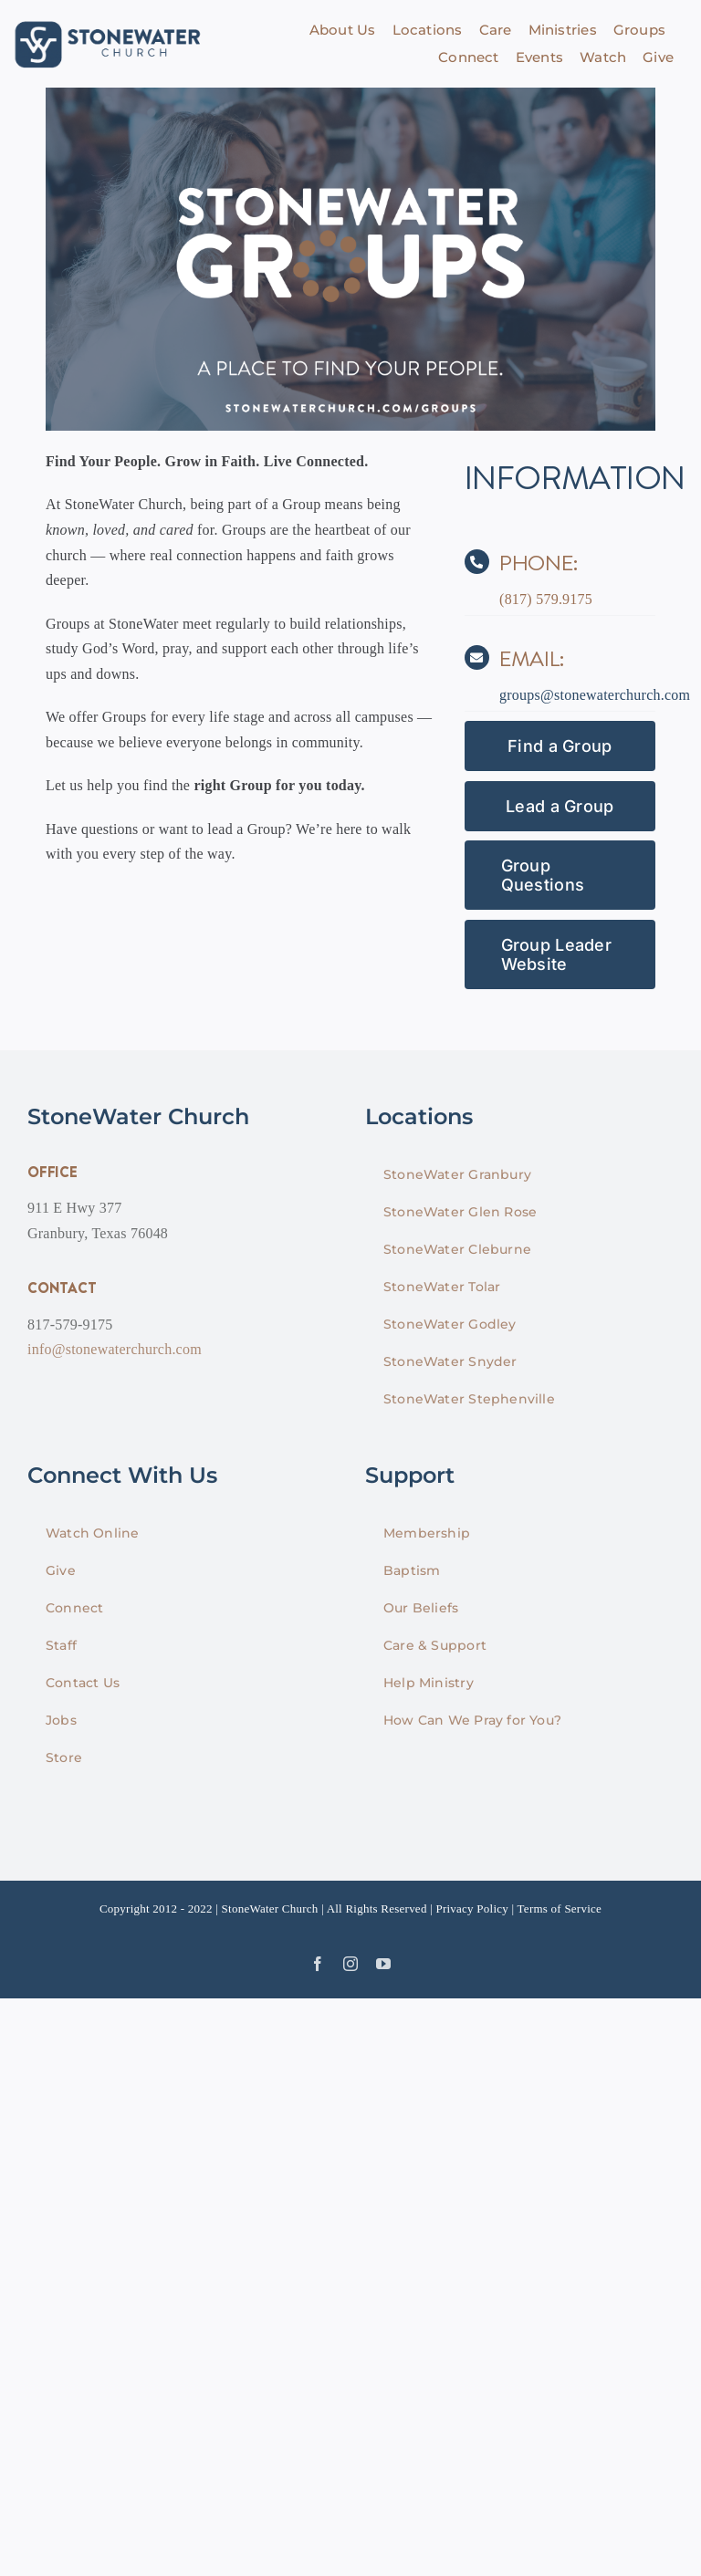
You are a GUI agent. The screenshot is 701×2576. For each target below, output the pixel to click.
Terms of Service (560, 1908)
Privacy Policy (471, 1908)
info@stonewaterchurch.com (114, 1349)
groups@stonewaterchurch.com (594, 695)
